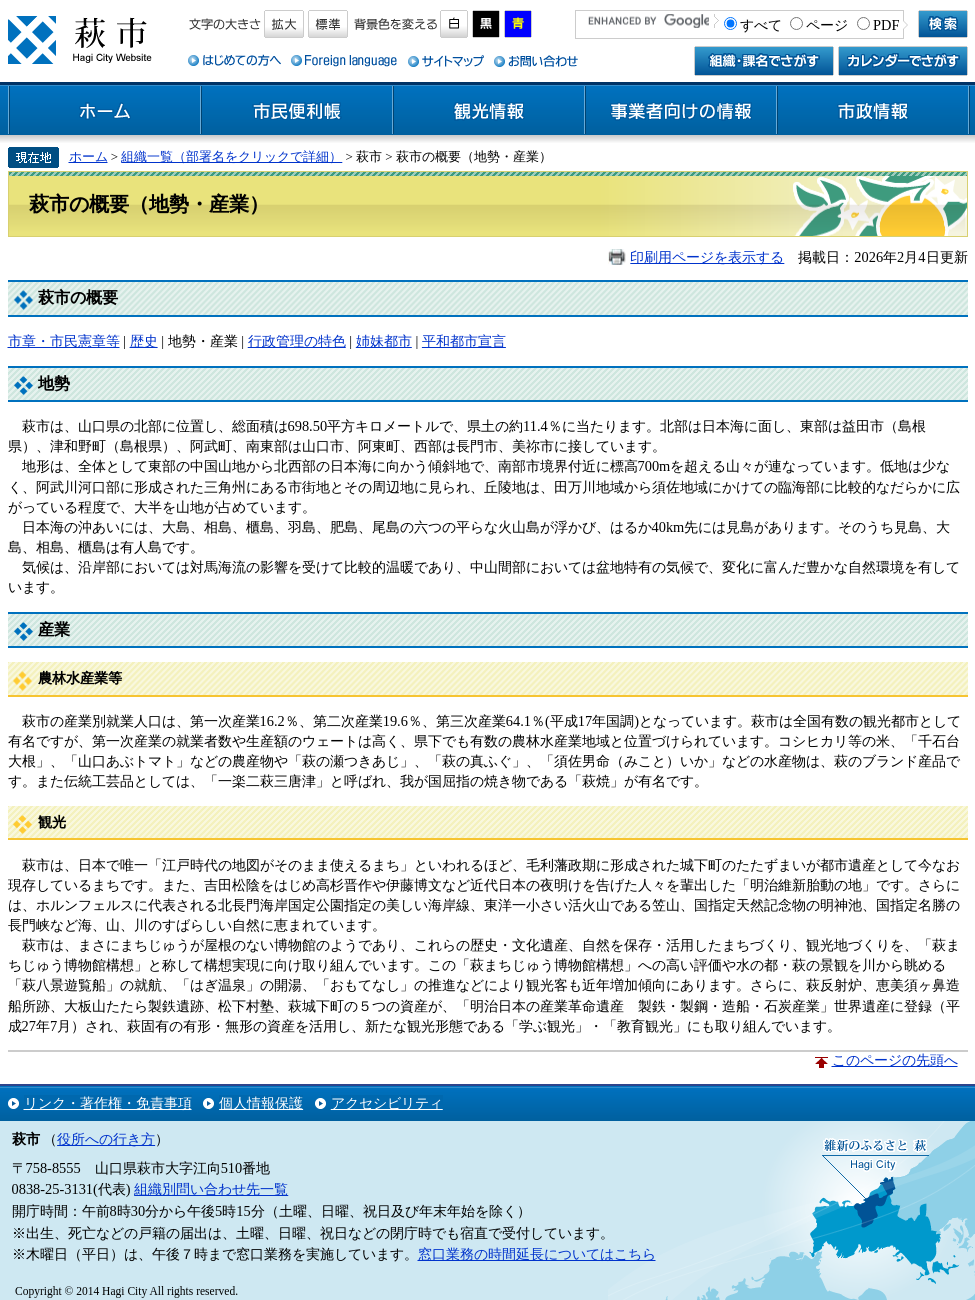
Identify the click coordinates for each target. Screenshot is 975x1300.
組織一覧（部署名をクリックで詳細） (231, 156)
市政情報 (873, 111)
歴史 (144, 341)
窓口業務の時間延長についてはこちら (537, 1254)
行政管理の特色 (297, 341)
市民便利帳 (297, 111)
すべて (761, 25)
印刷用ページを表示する (707, 257)
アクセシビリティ (387, 1103)
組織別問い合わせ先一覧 (211, 1189)
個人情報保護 (261, 1103)
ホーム (105, 111)
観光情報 (489, 111)
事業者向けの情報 (681, 111)
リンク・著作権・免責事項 (108, 1103)
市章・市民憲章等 (64, 341)
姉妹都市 (384, 341)
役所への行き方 (106, 1139)
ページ (827, 25)
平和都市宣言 (464, 341)
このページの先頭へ (895, 1060)
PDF (886, 25)
